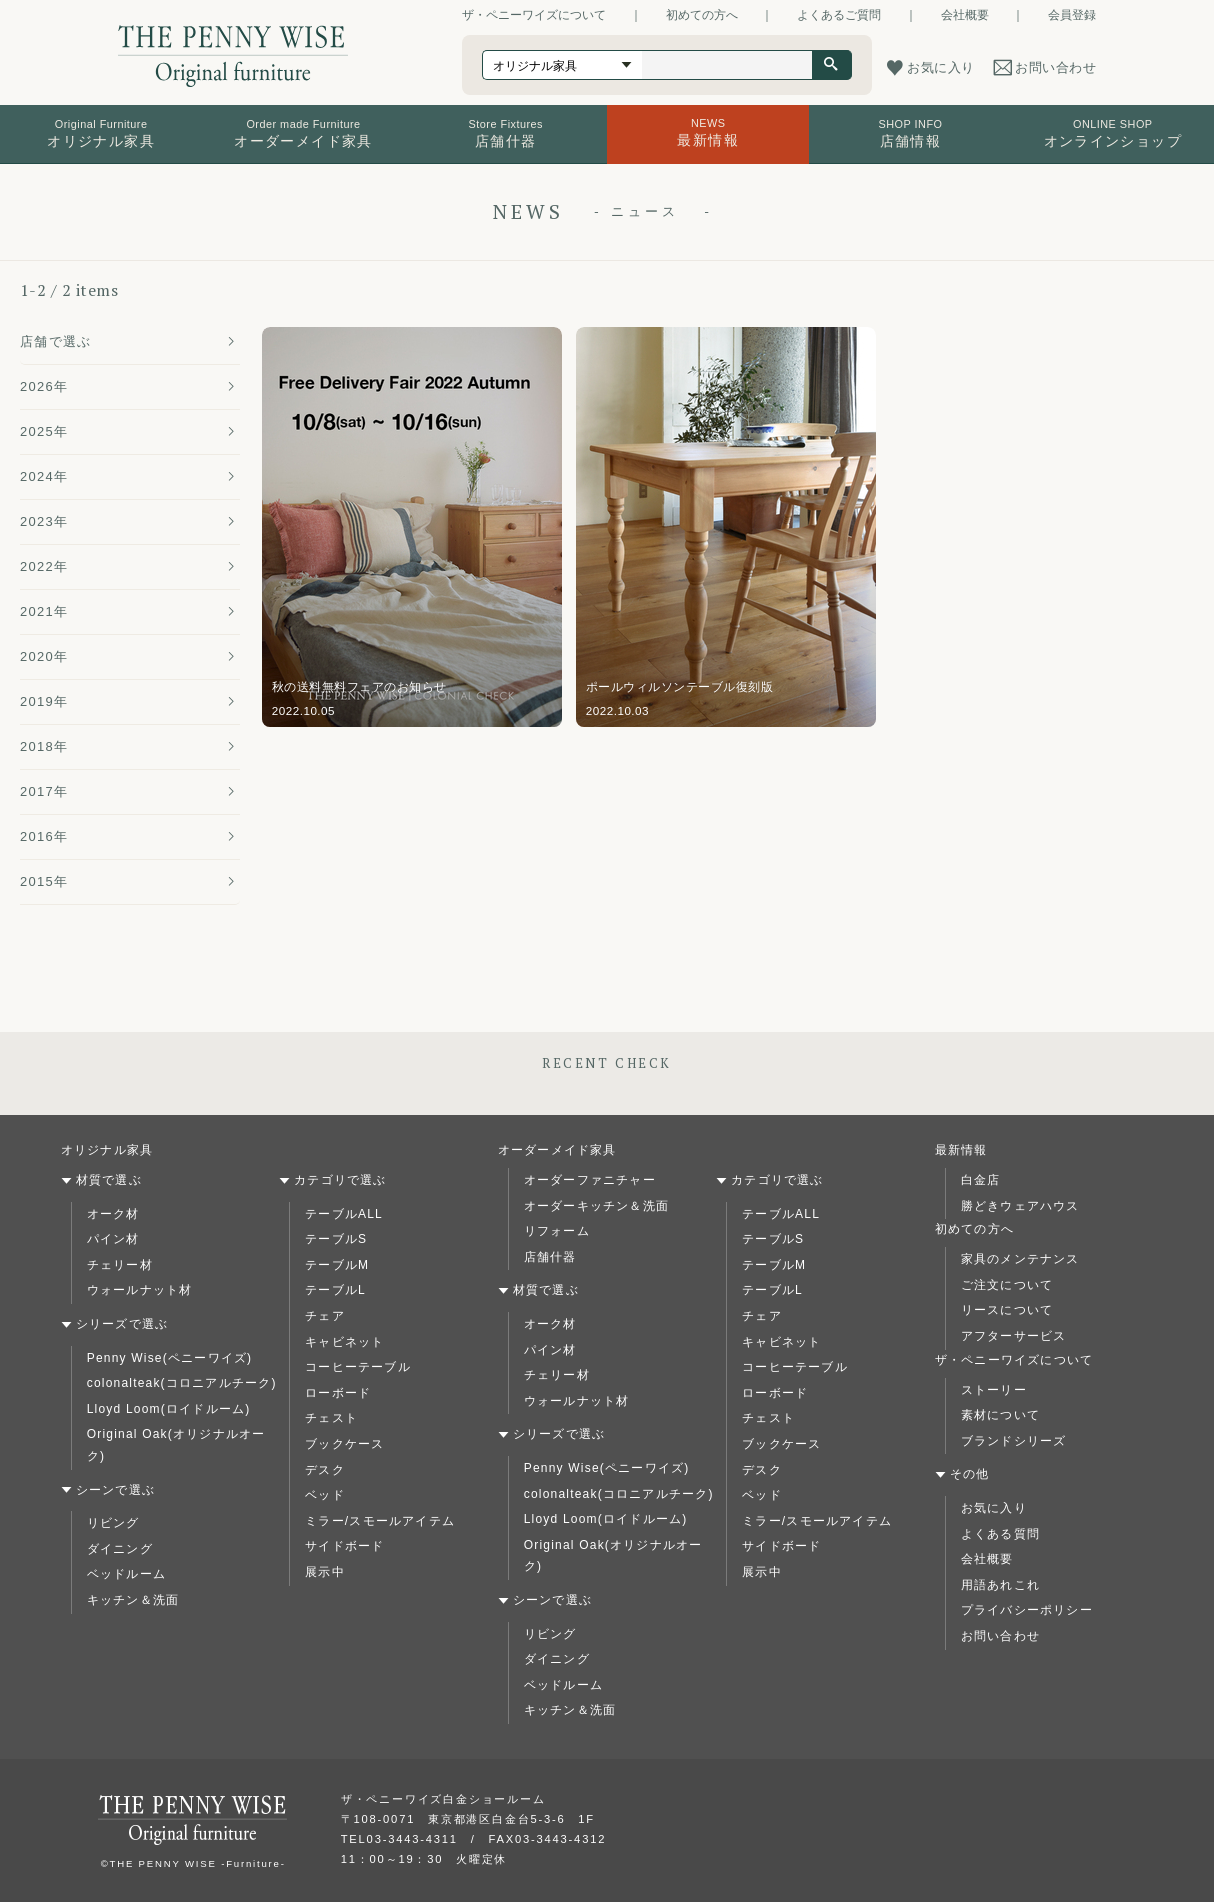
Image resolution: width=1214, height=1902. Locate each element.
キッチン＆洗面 (133, 1600)
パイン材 (113, 1239)
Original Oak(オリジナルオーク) (176, 1445)
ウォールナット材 (140, 1290)
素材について (1000, 1415)
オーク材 (113, 1214)
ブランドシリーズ (1014, 1441)
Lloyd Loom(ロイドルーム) (169, 1409)
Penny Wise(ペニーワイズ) (170, 1358)
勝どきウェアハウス (1020, 1206)
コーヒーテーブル (358, 1367)
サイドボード (344, 1546)
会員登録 (1072, 15)
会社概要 (965, 15)
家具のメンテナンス (1020, 1259)
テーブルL (335, 1290)
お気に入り (994, 1508)
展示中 (325, 1572)
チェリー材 (120, 1265)
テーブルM (337, 1265)
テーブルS (336, 1239)
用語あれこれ (1000, 1585)
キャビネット (344, 1342)
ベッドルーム (126, 1574)
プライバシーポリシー (1027, 1610)
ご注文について (1007, 1285)
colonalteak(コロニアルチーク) (182, 1383)
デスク (325, 1470)
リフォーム (557, 1231)
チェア (325, 1316)
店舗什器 (550, 1257)
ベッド (325, 1495)
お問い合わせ (1000, 1636)
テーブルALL (344, 1214)
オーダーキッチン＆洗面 (596, 1206)
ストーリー (994, 1390)
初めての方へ (702, 15)
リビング (113, 1523)
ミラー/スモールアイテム (380, 1521)
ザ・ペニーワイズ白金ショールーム (443, 1799)
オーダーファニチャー (590, 1180)
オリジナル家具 (107, 1150)
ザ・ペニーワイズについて (534, 15)
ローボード (338, 1393)
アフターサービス (1014, 1336)
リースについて (1007, 1310)
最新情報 (961, 1150)
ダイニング (120, 1549)
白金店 (981, 1180)
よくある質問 (1000, 1534)
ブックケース (344, 1444)
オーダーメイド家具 (557, 1150)
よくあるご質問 (839, 15)
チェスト (331, 1418)
